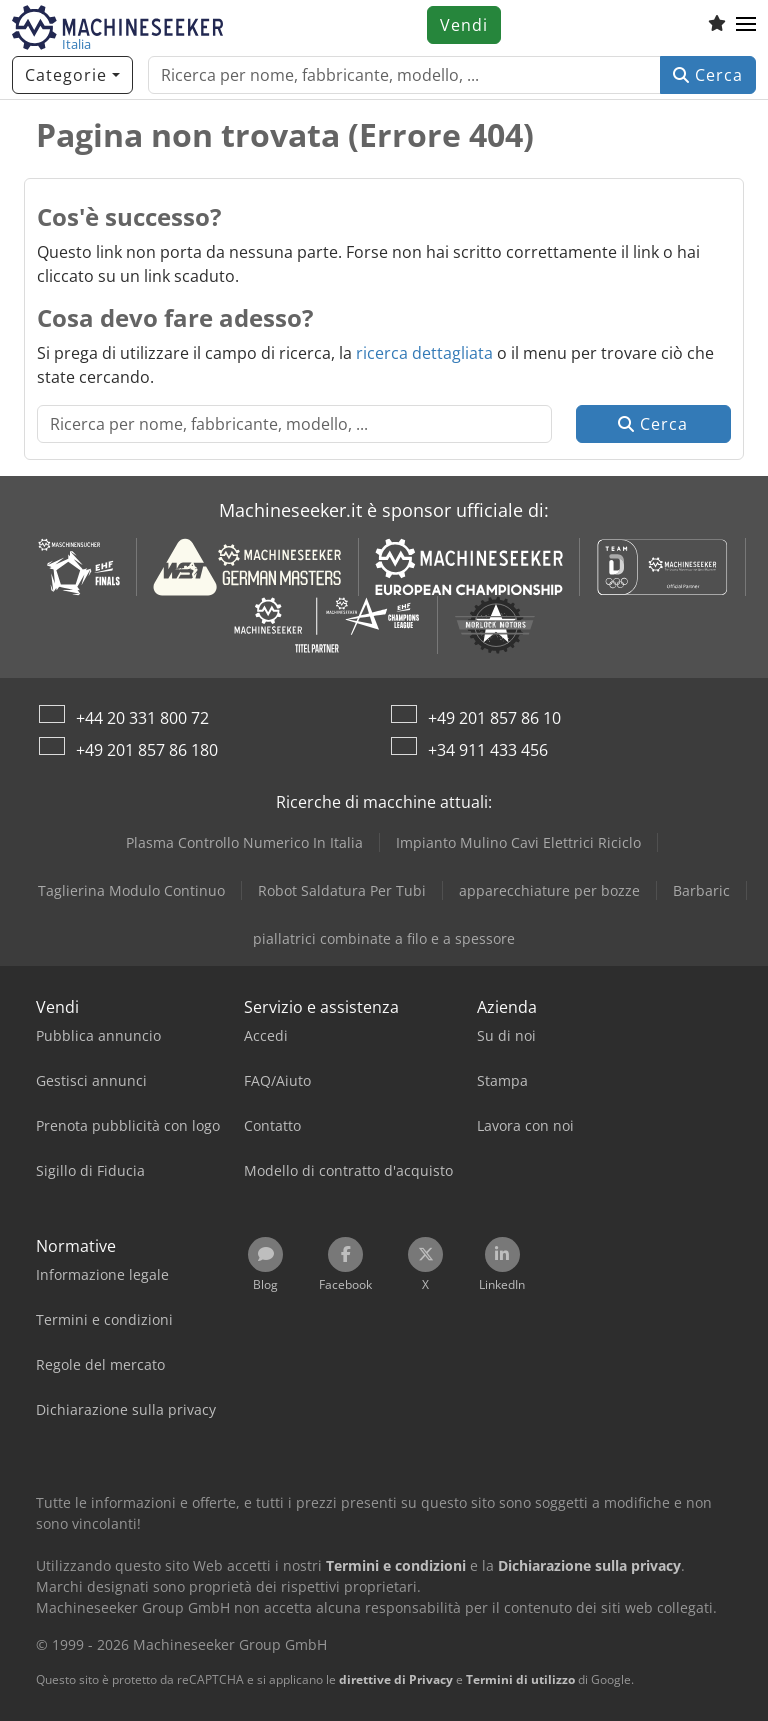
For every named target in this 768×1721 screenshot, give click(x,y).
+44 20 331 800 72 (142, 718)
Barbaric (701, 890)
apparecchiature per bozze (549, 890)
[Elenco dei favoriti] (717, 25)
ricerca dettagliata (424, 353)
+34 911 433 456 (488, 750)
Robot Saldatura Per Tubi (342, 890)
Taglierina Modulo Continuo (131, 890)
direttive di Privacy (396, 1679)
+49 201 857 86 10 (494, 718)
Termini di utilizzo (520, 1679)
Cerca (708, 75)
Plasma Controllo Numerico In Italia (244, 842)
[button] (746, 25)
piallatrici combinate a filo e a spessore (384, 938)
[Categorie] (72, 75)
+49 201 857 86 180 (147, 750)
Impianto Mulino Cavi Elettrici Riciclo (518, 842)
